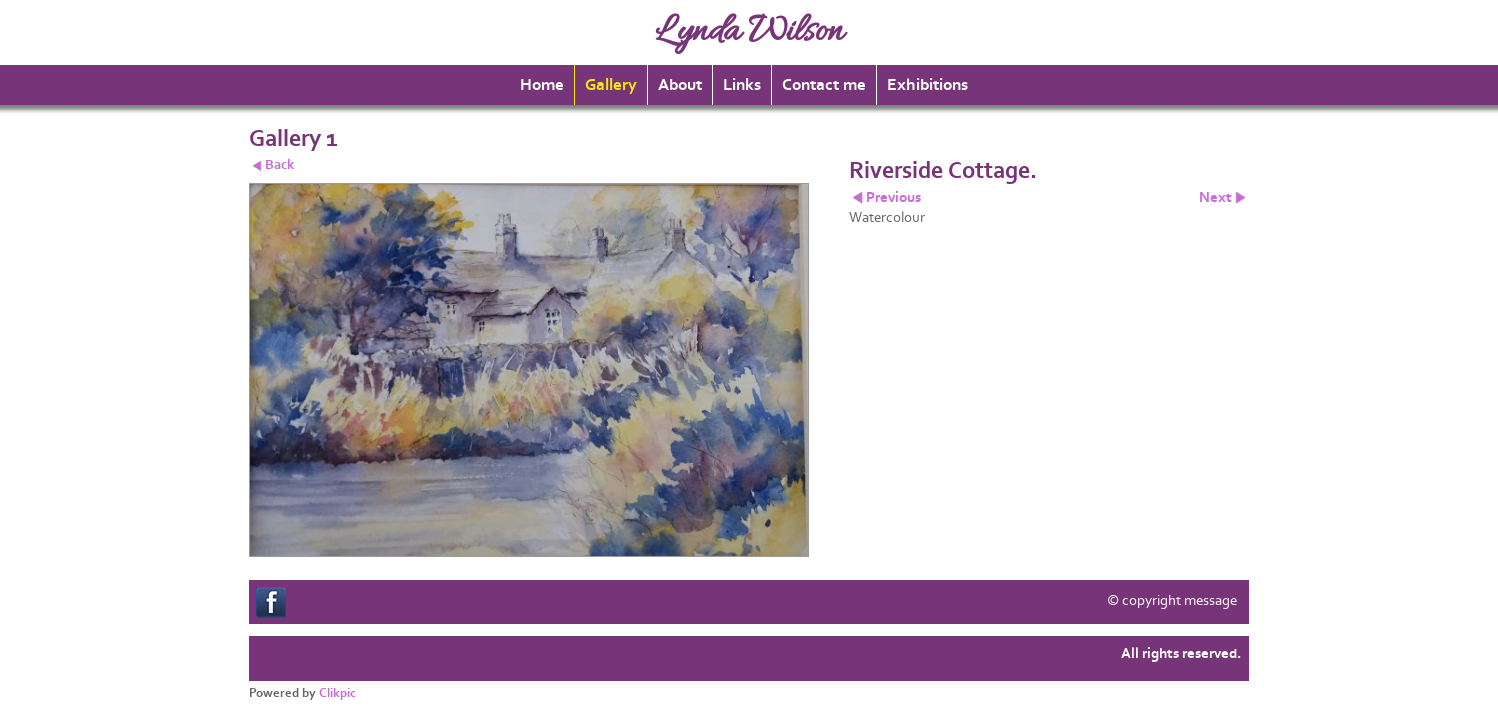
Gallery (611, 85)
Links (742, 85)
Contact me (824, 85)
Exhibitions (927, 85)
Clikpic (337, 693)
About (680, 85)
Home (542, 85)
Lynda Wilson (749, 32)
